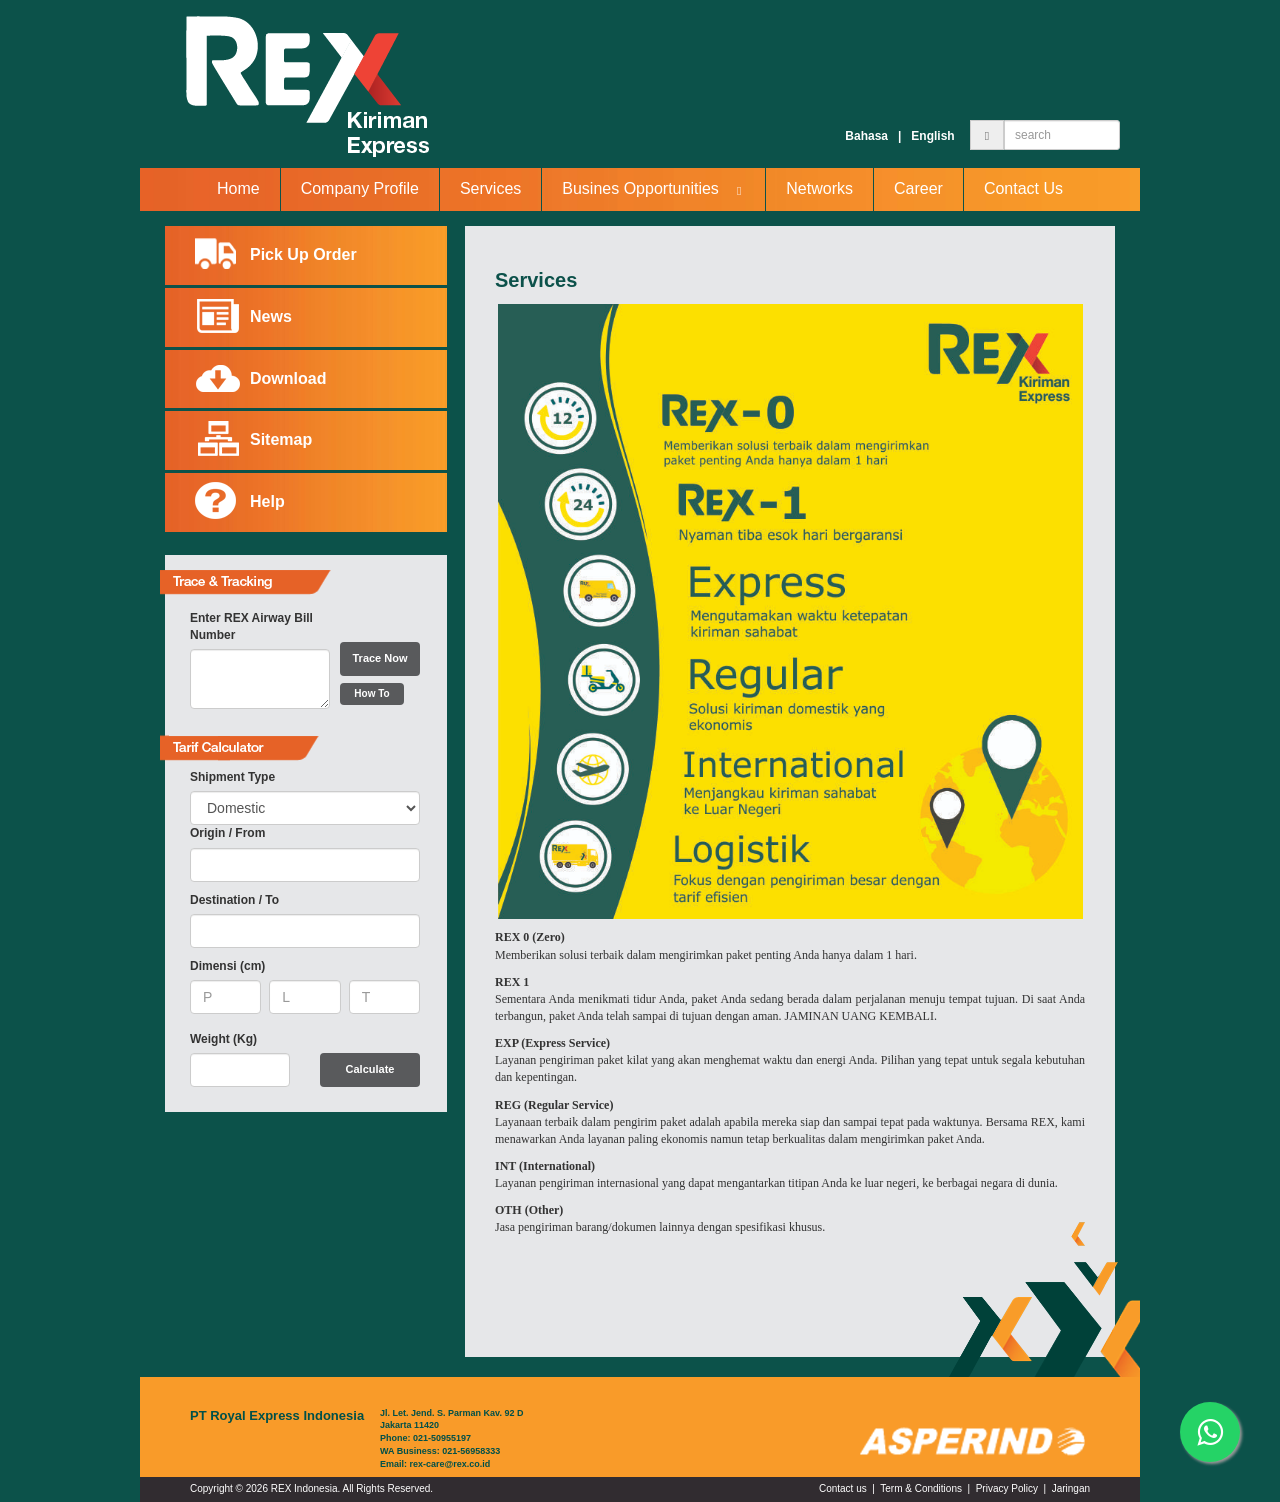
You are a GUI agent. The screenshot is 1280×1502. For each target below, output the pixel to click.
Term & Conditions (921, 1488)
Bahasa (866, 136)
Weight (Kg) (223, 1039)
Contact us (843, 1488)
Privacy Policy (1007, 1488)
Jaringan (1071, 1488)
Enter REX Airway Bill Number (251, 626)
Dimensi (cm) (227, 966)
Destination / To (234, 900)
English (932, 136)
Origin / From (227, 833)
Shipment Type (232, 777)
